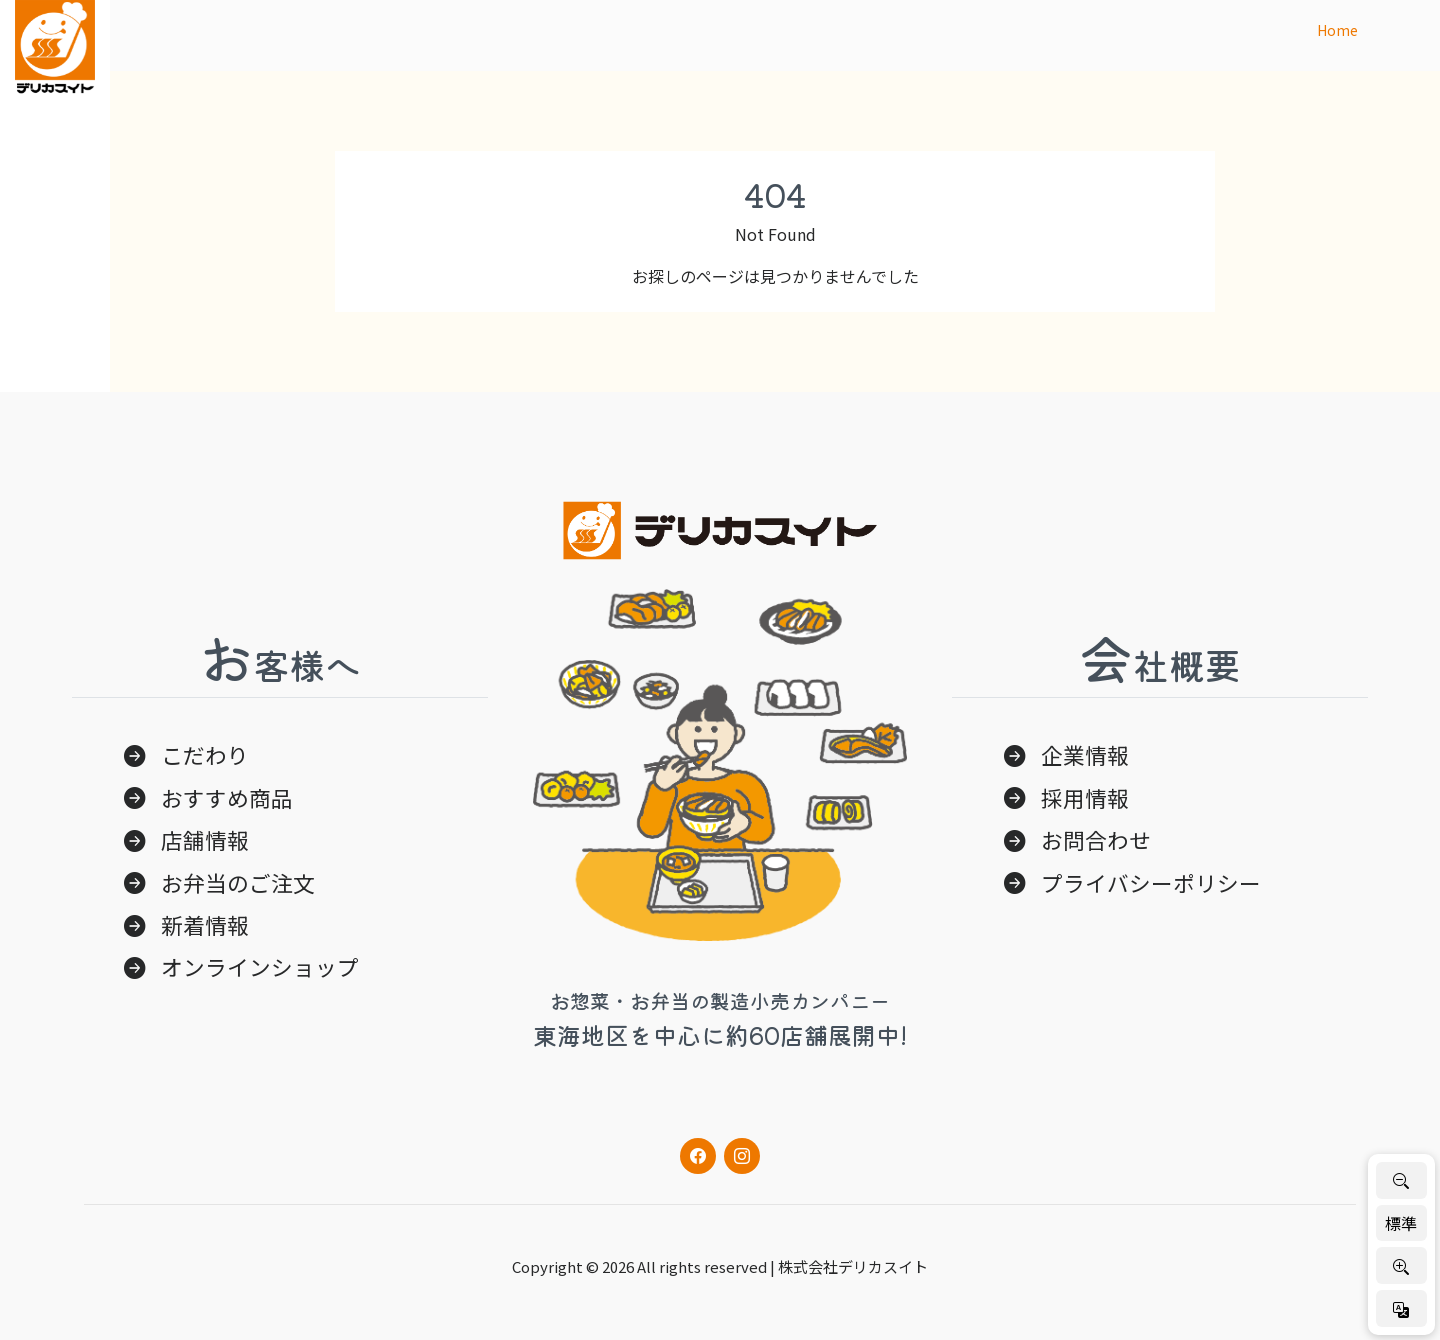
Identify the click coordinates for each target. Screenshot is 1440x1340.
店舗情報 (205, 839)
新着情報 (205, 924)
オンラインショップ (260, 966)
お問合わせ (1096, 839)
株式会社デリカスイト (853, 1266)
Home (1337, 30)
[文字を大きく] (1401, 1265)
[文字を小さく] (1401, 1180)
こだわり (205, 754)
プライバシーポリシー (1151, 882)
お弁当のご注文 (238, 882)
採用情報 (1085, 797)
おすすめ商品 (227, 797)
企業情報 (1085, 754)
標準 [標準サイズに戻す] (1401, 1223)
